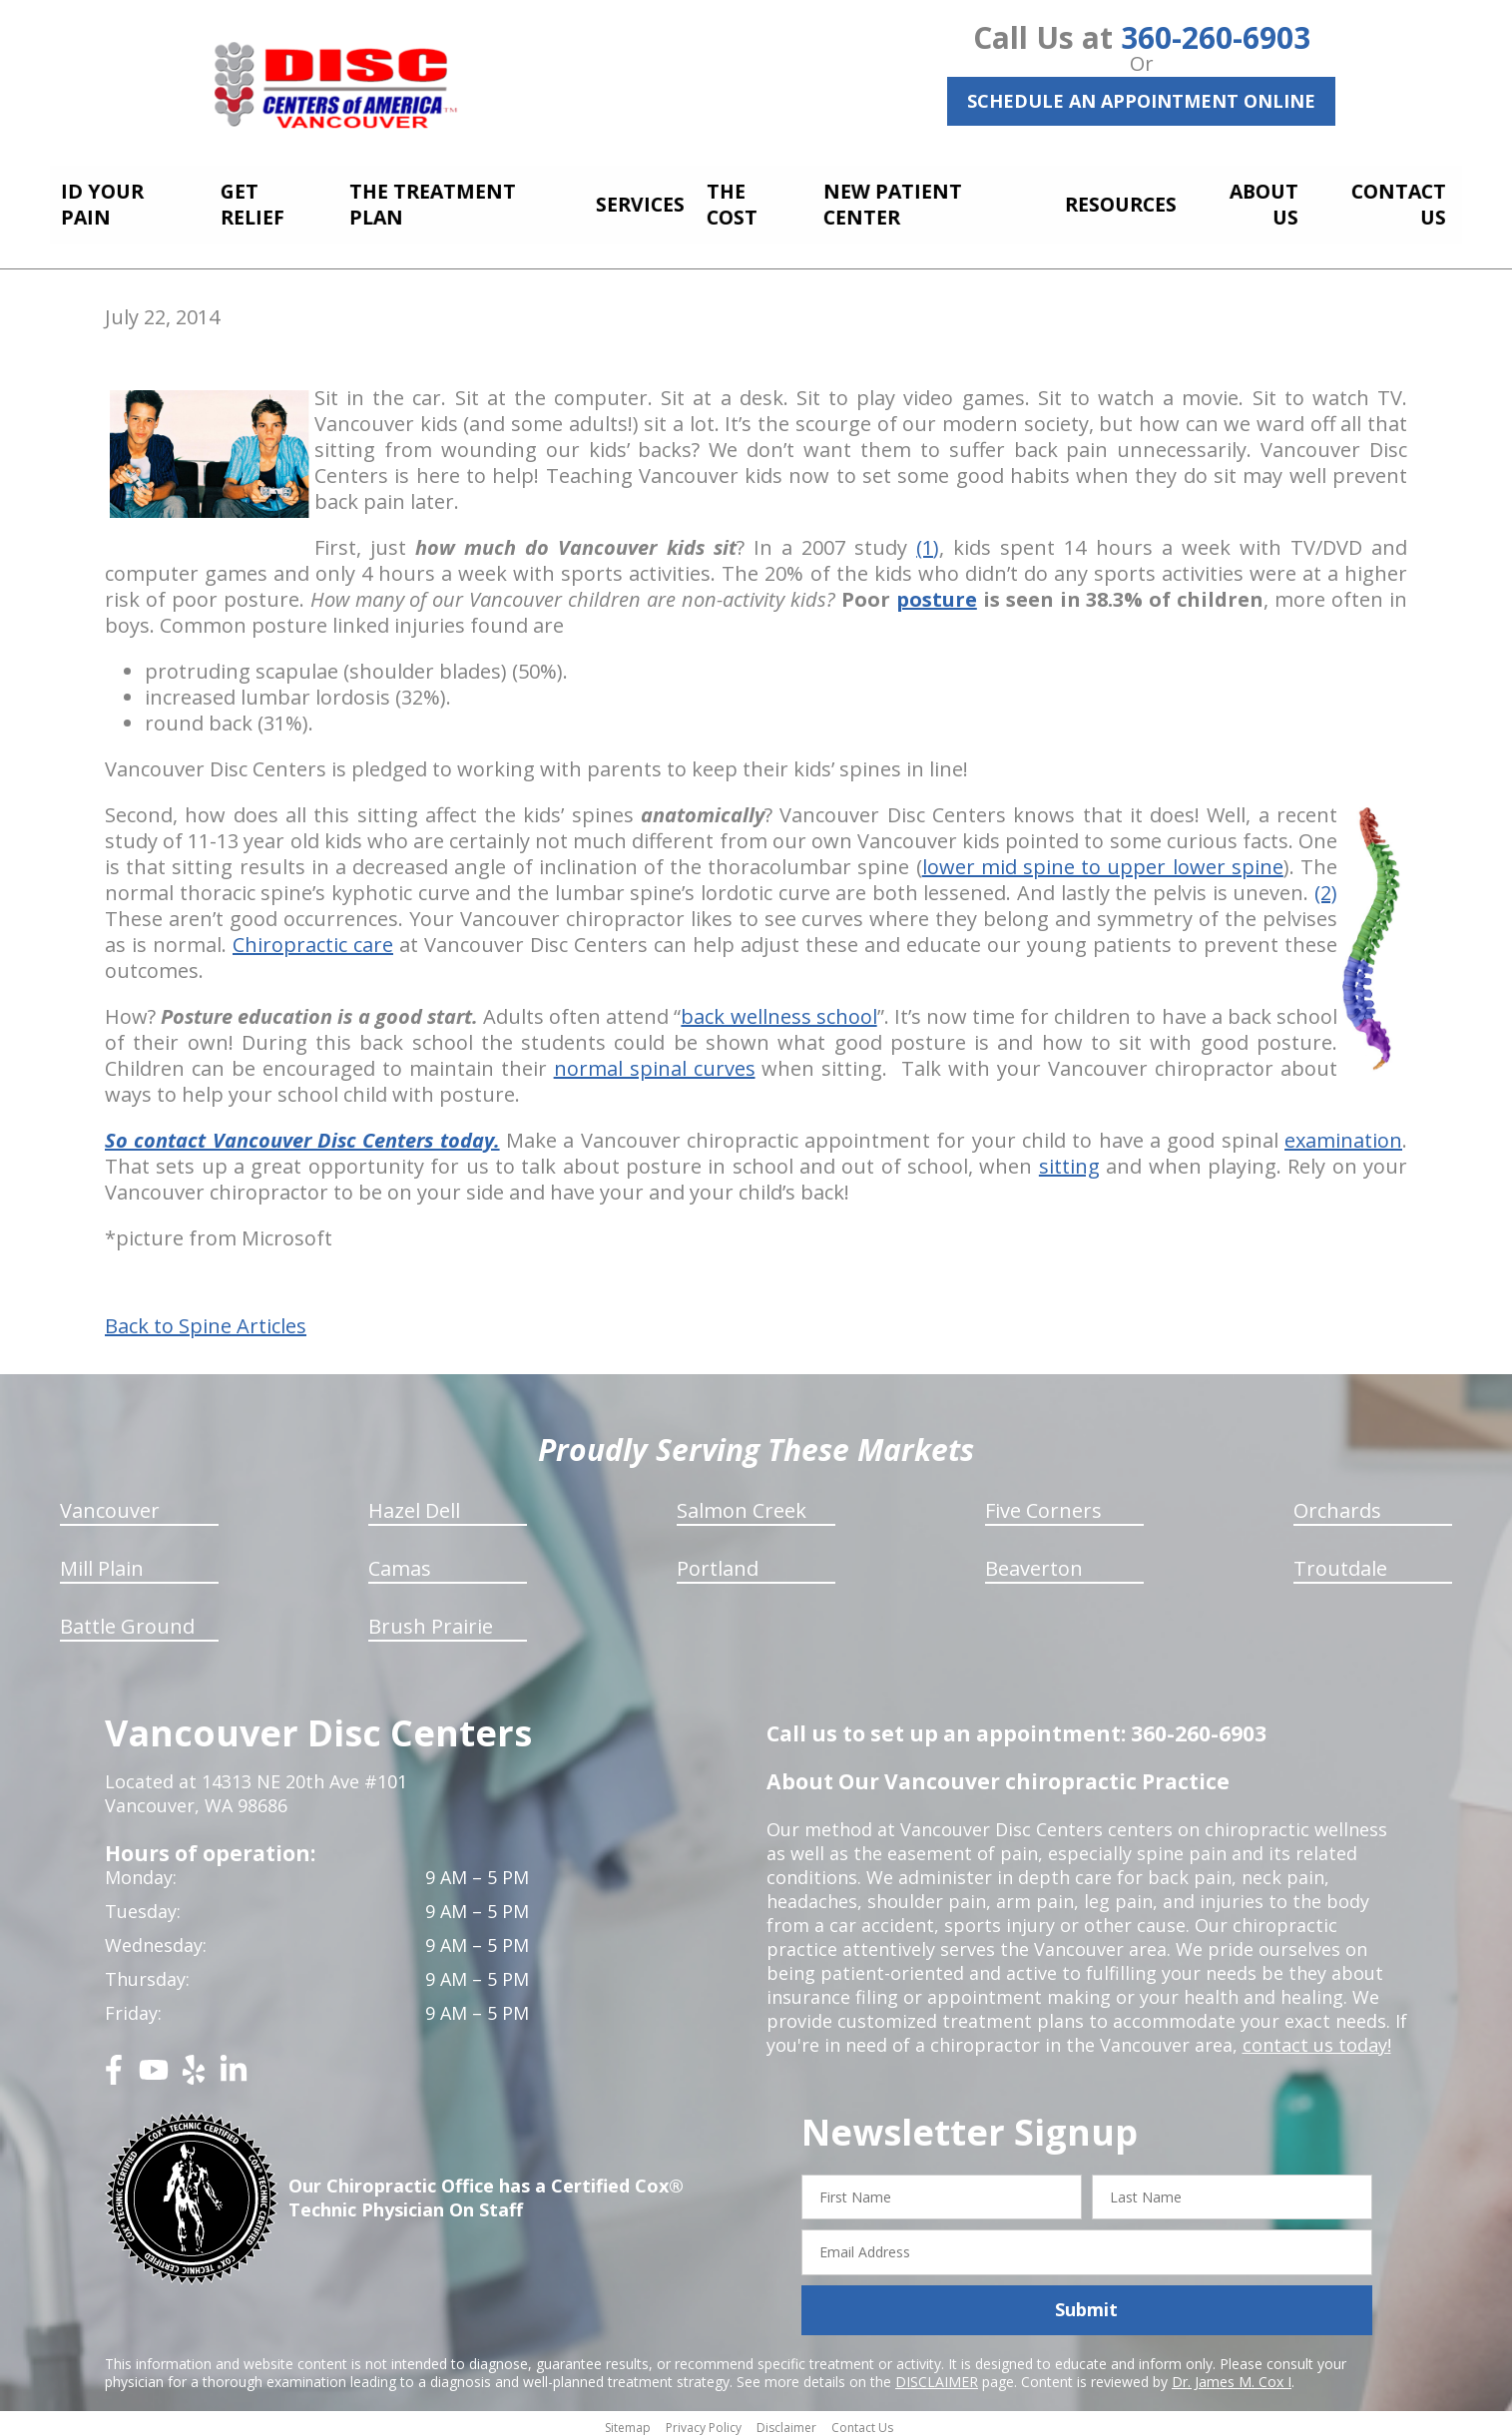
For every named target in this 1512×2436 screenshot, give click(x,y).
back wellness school (778, 1010)
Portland (717, 1562)
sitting (1069, 1160)
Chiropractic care (313, 938)
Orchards (1337, 1504)
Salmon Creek (741, 1504)
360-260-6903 (1215, 37)
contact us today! (1317, 2039)
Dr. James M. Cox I (1231, 2375)
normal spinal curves (655, 1062)
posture (936, 593)
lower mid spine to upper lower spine (1102, 860)
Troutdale (1340, 1562)
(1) (927, 541)
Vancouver (110, 1504)
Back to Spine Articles (205, 1320)
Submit (1086, 2304)
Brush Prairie (430, 1620)
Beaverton (1034, 1562)
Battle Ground (127, 1620)
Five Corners (1043, 1504)
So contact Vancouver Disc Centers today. (302, 1134)
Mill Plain (102, 1562)
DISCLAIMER (936, 2375)
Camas (399, 1562)
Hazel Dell (414, 1504)
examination (1343, 1134)
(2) (1325, 886)
